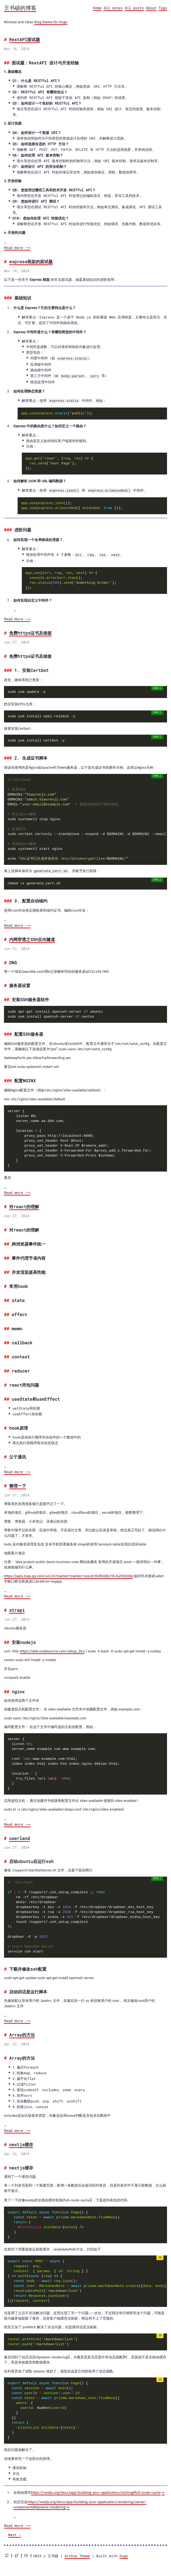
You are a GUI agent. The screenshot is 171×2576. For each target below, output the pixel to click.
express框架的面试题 (31, 261)
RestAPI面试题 (24, 39)
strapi (17, 1606)
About (151, 7)
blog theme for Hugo (50, 22)
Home (97, 7)
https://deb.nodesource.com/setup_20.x (52, 1647)
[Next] (14, 2531)
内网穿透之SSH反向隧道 (32, 935)
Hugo (124, 2552)
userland (19, 1834)
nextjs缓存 (21, 2141)
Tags (163, 7)
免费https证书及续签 (30, 629)
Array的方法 (22, 2031)
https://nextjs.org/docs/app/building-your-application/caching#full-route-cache (96, 2489)
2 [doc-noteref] (69, 2352)
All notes (113, 7)
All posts (134, 7)
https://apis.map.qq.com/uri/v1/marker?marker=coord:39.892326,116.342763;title (68, 1572)
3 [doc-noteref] (123, 2352)
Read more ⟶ (16, 247)
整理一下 (17, 1482)
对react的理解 (24, 1203)
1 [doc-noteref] (91, 2195)
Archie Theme (77, 2552)
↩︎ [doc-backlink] (163, 2489)
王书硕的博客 (20, 7)
